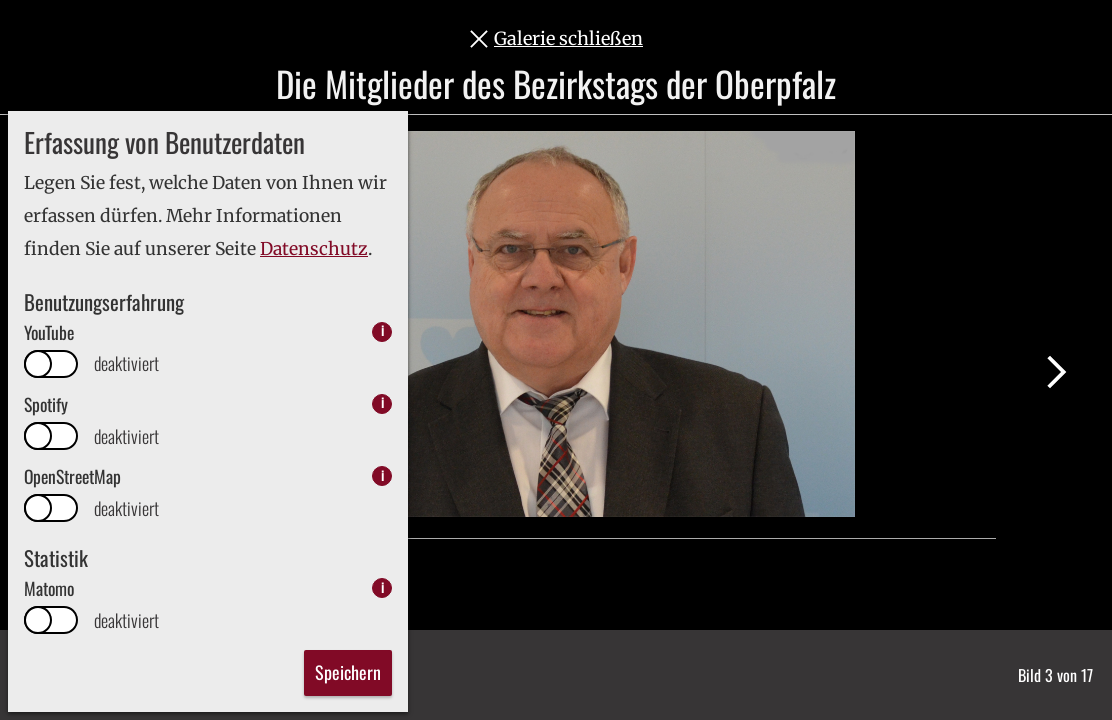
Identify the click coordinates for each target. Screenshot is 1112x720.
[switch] (51, 364)
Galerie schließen (568, 38)
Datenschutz (314, 249)
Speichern (348, 672)
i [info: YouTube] (382, 331)
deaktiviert (126, 363)
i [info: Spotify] (382, 403)
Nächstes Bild (1056, 372)
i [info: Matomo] (382, 587)
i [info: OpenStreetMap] (382, 475)
